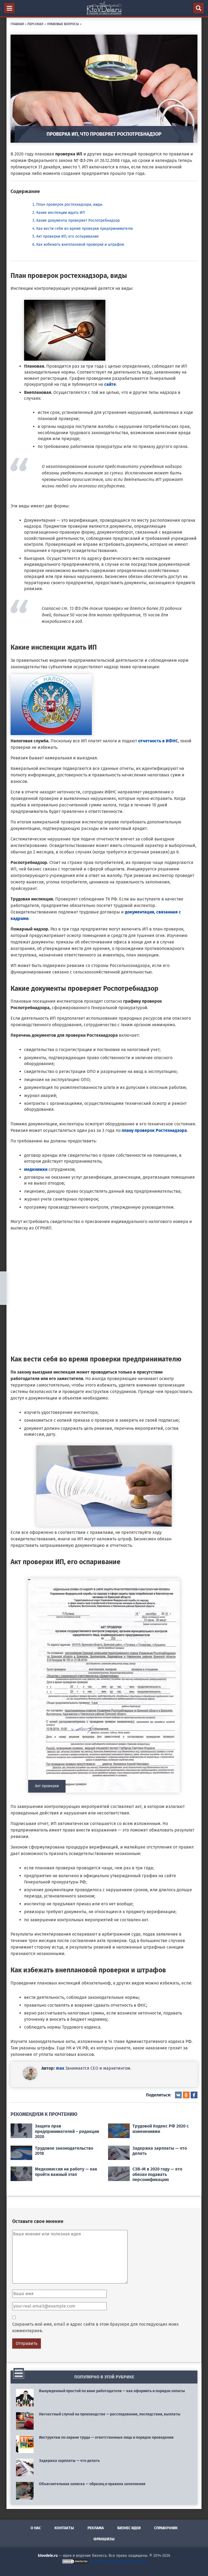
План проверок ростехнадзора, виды (69, 204)
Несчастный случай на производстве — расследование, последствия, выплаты (109, 2414)
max (60, 2068)
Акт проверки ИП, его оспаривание (67, 236)
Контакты (64, 2528)
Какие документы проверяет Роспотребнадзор (78, 220)
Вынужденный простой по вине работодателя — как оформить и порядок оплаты (112, 2391)
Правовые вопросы (63, 24)
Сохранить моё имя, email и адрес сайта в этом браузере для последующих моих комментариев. (95, 2327)
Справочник (166, 2528)
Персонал (35, 24)
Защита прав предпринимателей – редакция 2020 (67, 2131)
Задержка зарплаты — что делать (69, 2460)
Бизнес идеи (129, 2528)
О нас (36, 2528)
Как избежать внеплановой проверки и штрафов (80, 244)
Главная (17, 24)
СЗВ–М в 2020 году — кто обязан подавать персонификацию (157, 2174)
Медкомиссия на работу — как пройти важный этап (66, 2171)
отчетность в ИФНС (158, 740)
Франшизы (104, 2539)
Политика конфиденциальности (118, 2561)
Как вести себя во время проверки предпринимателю (84, 228)
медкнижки (35, 1169)
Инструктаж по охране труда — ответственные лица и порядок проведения (106, 2437)
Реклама (95, 2528)
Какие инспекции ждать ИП (60, 212)
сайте (110, 384)
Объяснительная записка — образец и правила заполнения (92, 2484)
